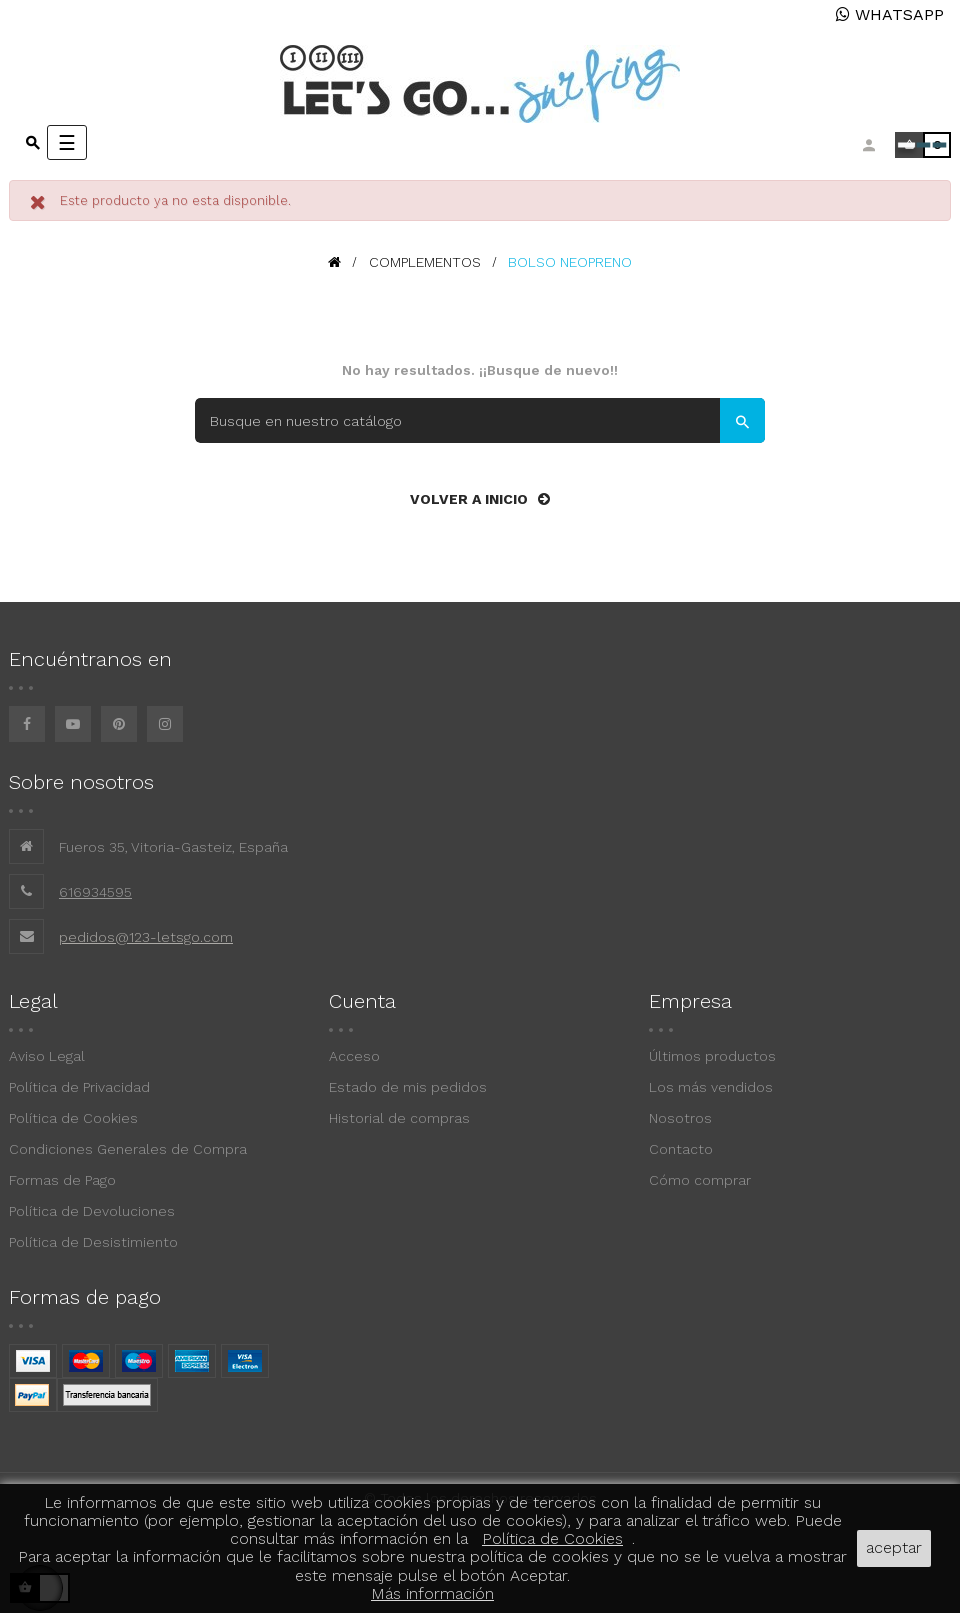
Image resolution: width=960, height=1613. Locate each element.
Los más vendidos (711, 1087)
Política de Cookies (73, 1118)
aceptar (894, 1547)
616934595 (95, 892)
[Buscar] (480, 420)
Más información (432, 1593)
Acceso (354, 1056)
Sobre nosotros (81, 782)
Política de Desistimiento (93, 1242)
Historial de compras (399, 1118)
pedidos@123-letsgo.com (146, 937)
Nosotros (680, 1118)
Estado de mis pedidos (408, 1087)
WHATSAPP (890, 14)
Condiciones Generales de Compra (128, 1149)
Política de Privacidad (79, 1087)
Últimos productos (712, 1056)
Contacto (681, 1149)
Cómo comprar (700, 1180)
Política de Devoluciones (92, 1211)
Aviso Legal (47, 1056)
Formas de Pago (62, 1180)
